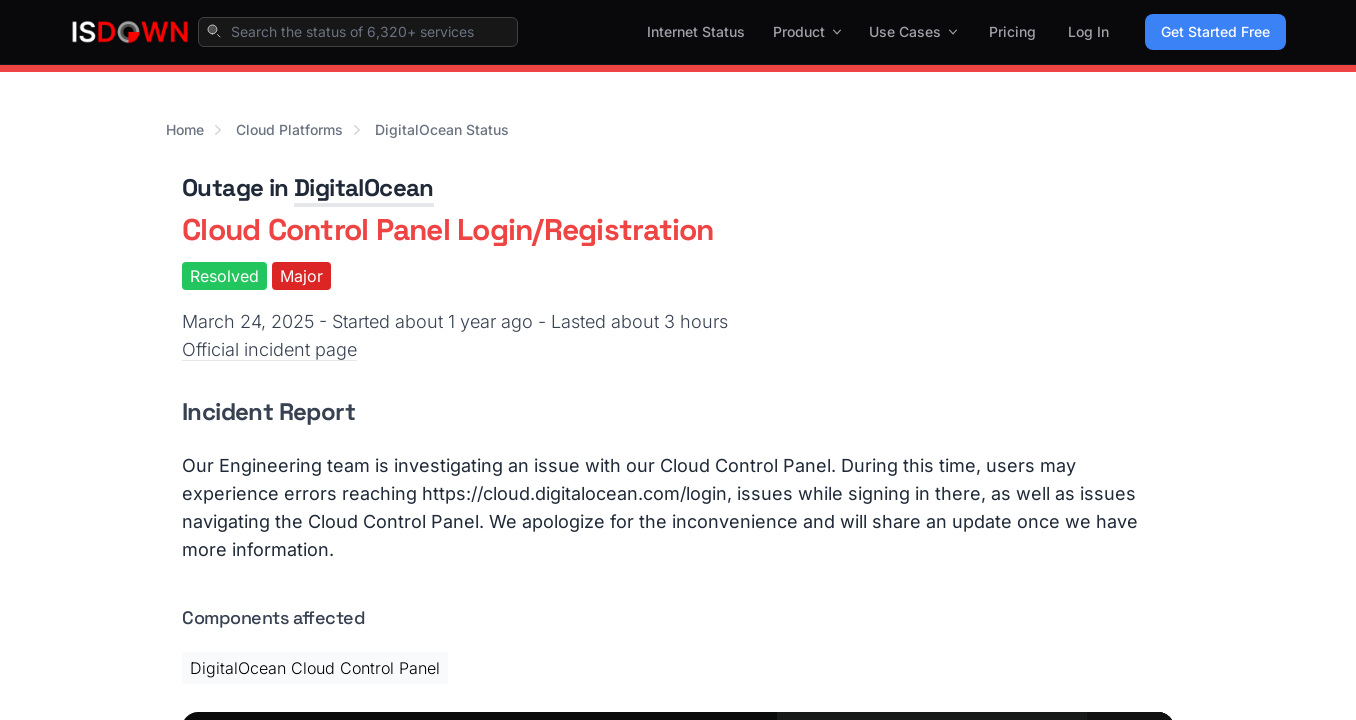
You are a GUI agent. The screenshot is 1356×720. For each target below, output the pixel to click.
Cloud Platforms (289, 129)
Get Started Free (1215, 31)
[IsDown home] (130, 32)
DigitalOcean (364, 187)
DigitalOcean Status (442, 129)
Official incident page (269, 349)
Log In (1088, 31)
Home (185, 129)
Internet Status (696, 31)
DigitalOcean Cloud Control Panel (315, 668)
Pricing (1012, 31)
